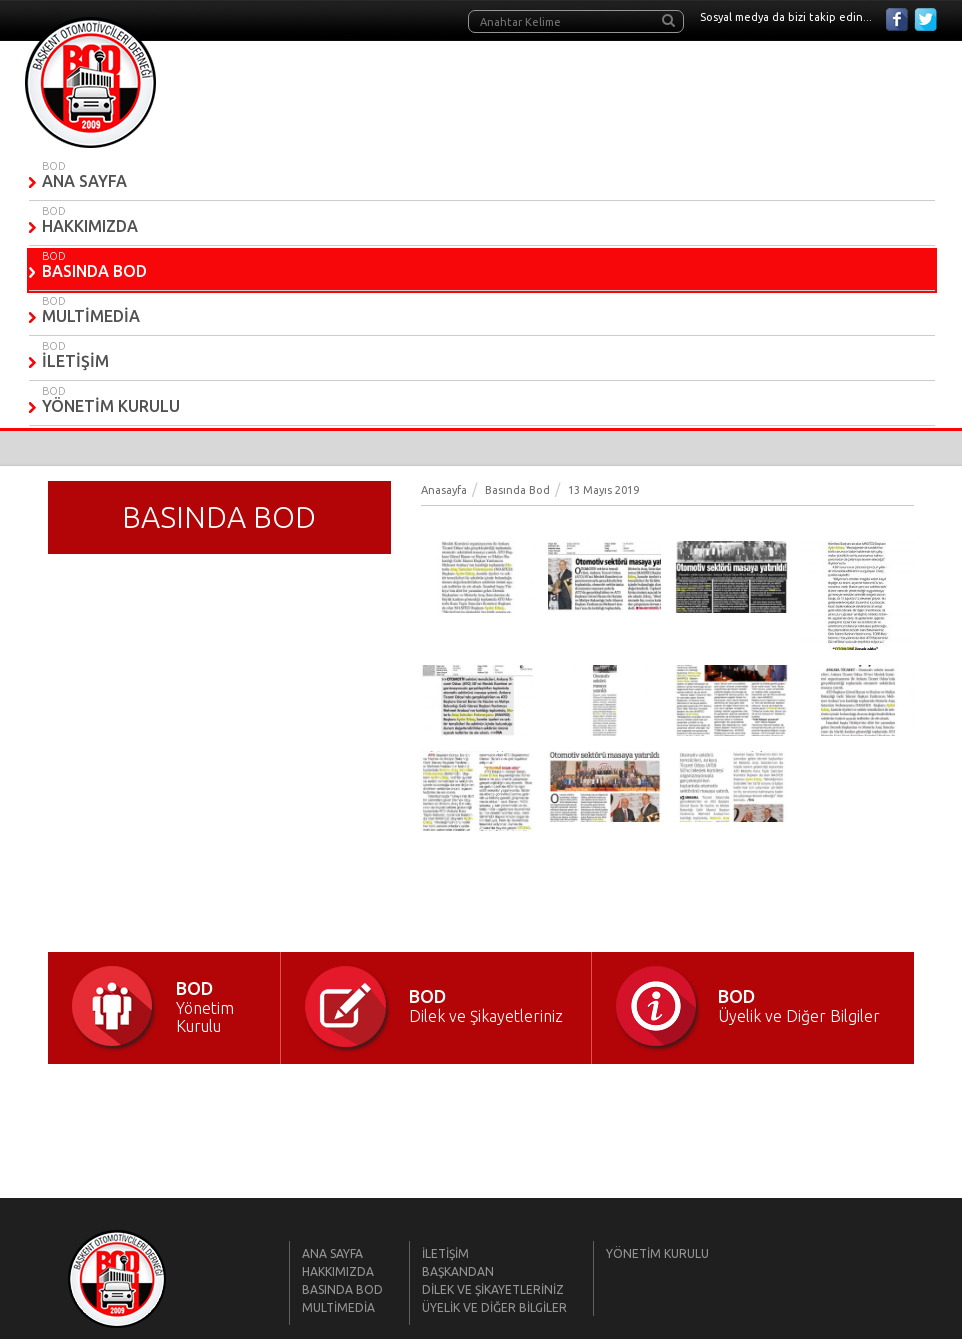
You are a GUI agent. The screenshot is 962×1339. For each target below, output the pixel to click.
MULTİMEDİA (91, 316)
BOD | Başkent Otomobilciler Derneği (90, 82)
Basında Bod (517, 490)
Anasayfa (444, 490)
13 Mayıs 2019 (603, 490)
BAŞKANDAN (458, 1271)
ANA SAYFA (84, 181)
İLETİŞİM (75, 361)
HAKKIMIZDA (90, 226)
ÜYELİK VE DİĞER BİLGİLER (494, 1307)
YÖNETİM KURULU (111, 406)
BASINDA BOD (94, 271)
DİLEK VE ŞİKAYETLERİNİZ (493, 1289)
